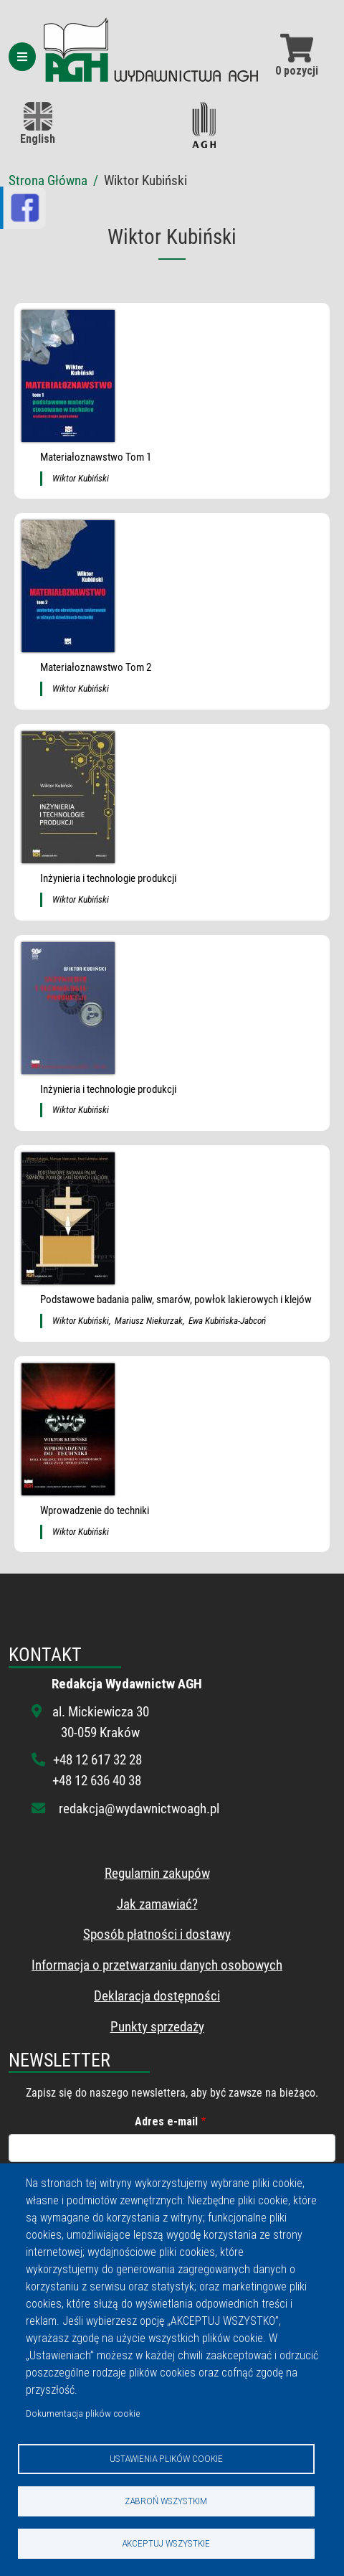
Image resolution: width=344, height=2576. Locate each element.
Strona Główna (48, 180)
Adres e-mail (166, 2121)
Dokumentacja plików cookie (83, 2413)
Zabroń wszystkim (166, 2500)
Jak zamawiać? (157, 1904)
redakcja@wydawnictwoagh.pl (139, 1808)
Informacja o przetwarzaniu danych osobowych (157, 1965)
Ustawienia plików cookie (166, 2458)
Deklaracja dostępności (157, 1996)
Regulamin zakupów (157, 1873)
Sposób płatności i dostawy (157, 1934)
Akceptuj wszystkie (166, 2543)
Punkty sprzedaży (157, 2026)
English (37, 124)
